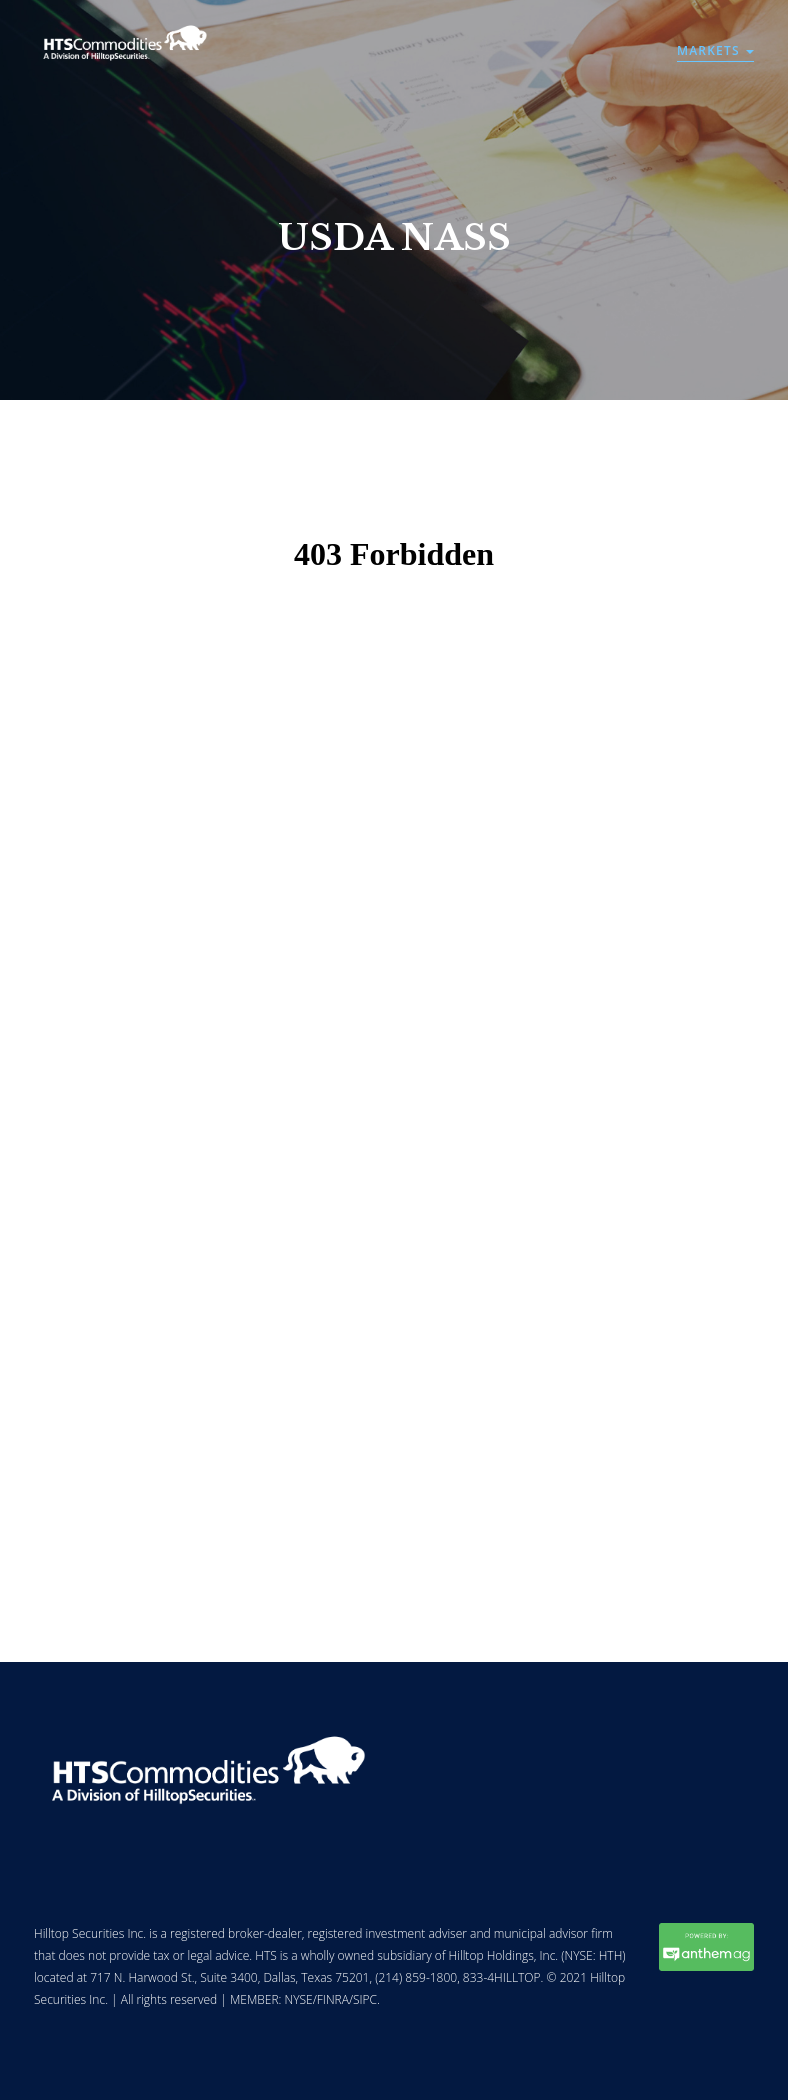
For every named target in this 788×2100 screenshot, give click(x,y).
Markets (715, 50)
